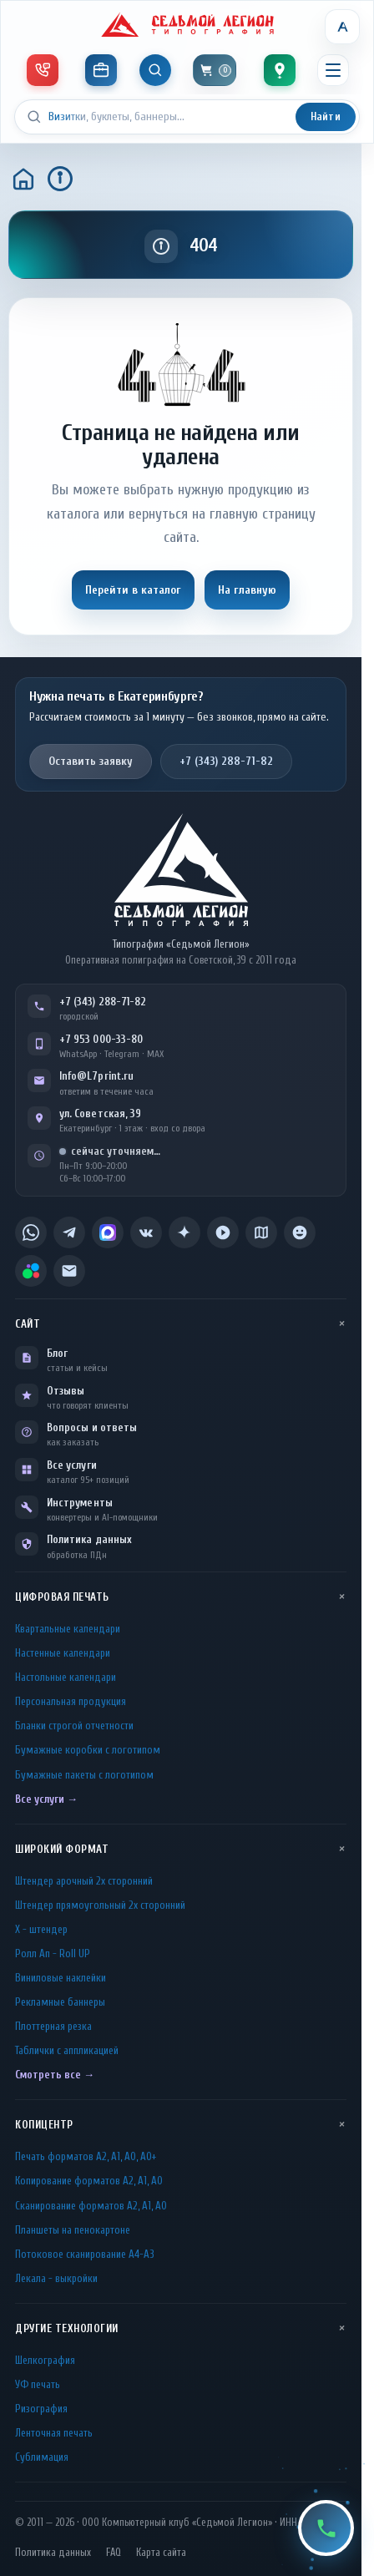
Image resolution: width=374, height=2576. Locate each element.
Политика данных (89, 1539)
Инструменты (80, 1502)
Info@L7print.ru (96, 1076)
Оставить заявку (90, 761)
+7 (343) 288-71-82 (226, 761)
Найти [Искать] (326, 116)
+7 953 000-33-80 (101, 1039)
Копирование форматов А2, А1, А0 (89, 2180)
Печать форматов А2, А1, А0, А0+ (85, 2156)
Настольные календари (65, 1677)
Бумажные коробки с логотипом (87, 1749)
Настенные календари (62, 1653)
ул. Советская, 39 (100, 1113)
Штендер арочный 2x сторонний (84, 1881)
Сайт (27, 1324)
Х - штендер (41, 1929)
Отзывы (65, 1390)
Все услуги (72, 1465)
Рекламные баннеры (60, 2002)
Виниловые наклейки (60, 1977)
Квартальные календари (67, 1628)
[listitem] (31, 1232)
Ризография (41, 2408)
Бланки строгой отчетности (74, 1725)
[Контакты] (280, 70)
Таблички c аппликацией (67, 2050)
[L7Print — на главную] (181, 869)
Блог (57, 1353)
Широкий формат (62, 1849)
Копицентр (44, 2124)
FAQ (113, 2552)
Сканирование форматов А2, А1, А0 (91, 2205)
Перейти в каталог (133, 590)
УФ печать (37, 2384)
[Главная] (23, 179)
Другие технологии (67, 2328)
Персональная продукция (70, 1701)
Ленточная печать (54, 2433)
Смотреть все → (54, 2074)
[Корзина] (214, 70)
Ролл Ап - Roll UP (52, 1953)
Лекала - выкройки (56, 2278)
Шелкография (45, 2360)
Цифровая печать (62, 1597)
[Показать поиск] (155, 70)
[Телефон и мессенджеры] (42, 70)
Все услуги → (46, 1799)
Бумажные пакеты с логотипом (84, 1775)
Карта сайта (161, 2552)
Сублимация (41, 2457)
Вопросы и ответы (92, 1427)
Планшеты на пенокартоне (72, 2230)
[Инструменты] (101, 70)
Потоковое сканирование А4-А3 (84, 2254)
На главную (247, 590)
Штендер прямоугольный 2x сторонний (100, 1905)
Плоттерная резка (53, 2026)
